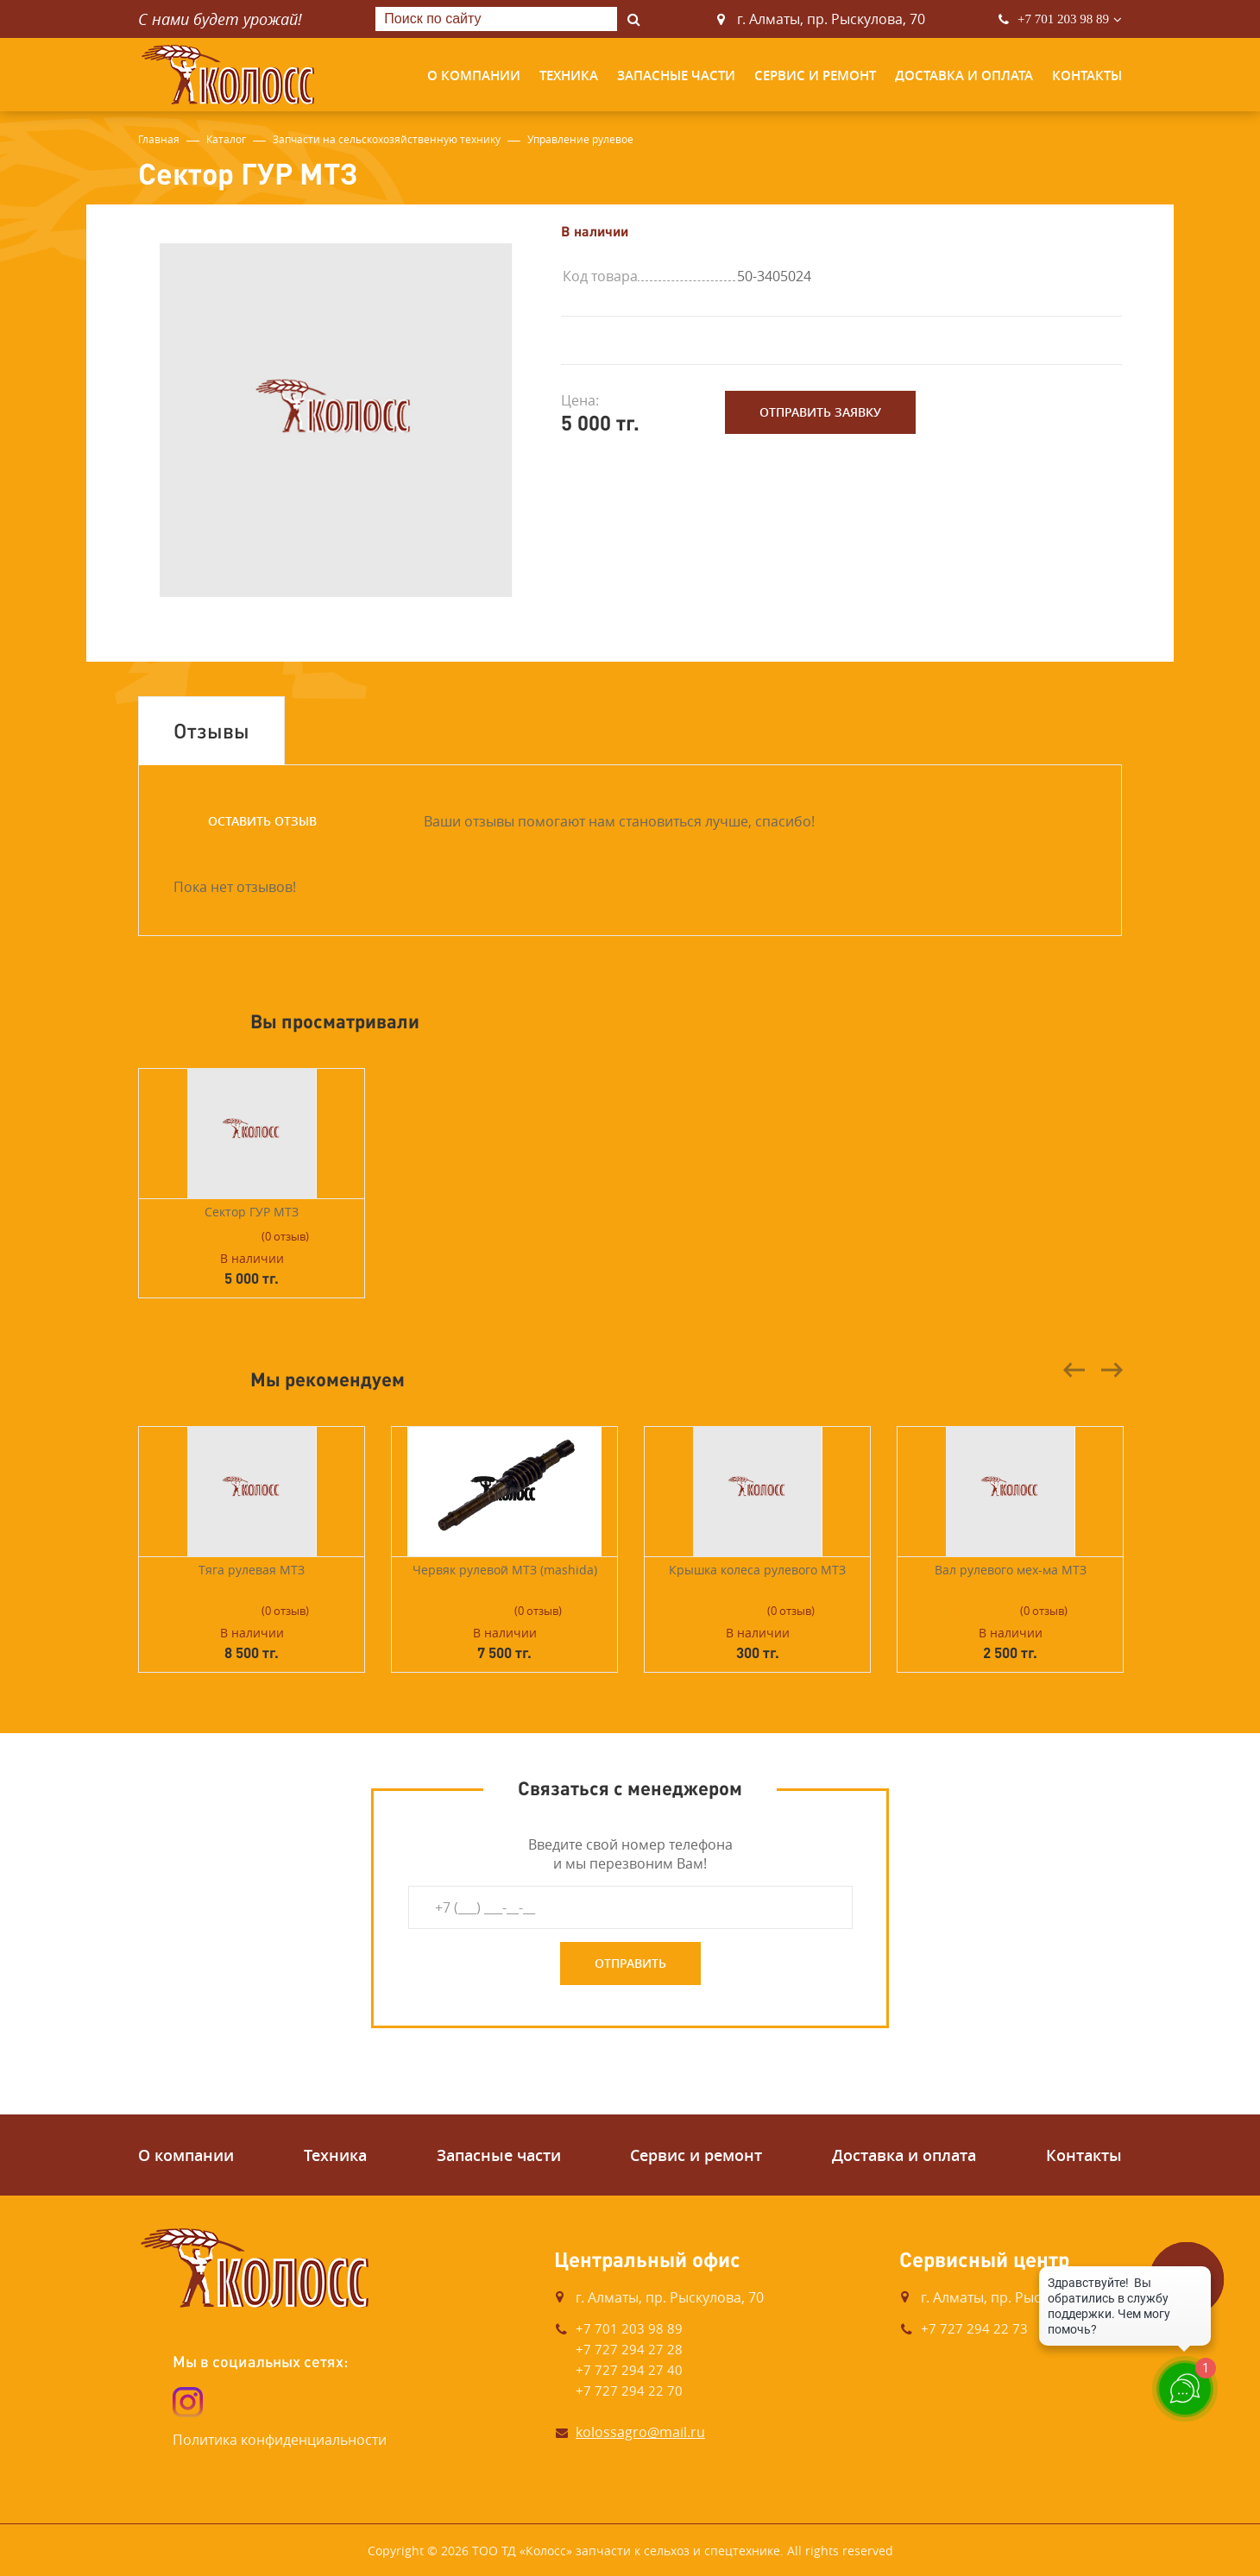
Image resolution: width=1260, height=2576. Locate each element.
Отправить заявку (820, 412)
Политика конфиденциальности (280, 2439)
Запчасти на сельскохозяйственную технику (387, 139)
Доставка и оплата (964, 75)
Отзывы (211, 730)
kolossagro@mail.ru (640, 2431)
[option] (336, 420)
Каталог (226, 139)
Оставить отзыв (262, 821)
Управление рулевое (580, 139)
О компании (473, 75)
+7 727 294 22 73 (974, 2328)
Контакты (1087, 75)
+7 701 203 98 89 (1063, 19)
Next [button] (1111, 1370)
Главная (159, 139)
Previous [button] (1074, 1370)
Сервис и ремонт (815, 75)
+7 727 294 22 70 (629, 2390)
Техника (568, 75)
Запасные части (676, 75)
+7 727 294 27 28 (629, 2349)
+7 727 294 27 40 (629, 2369)
